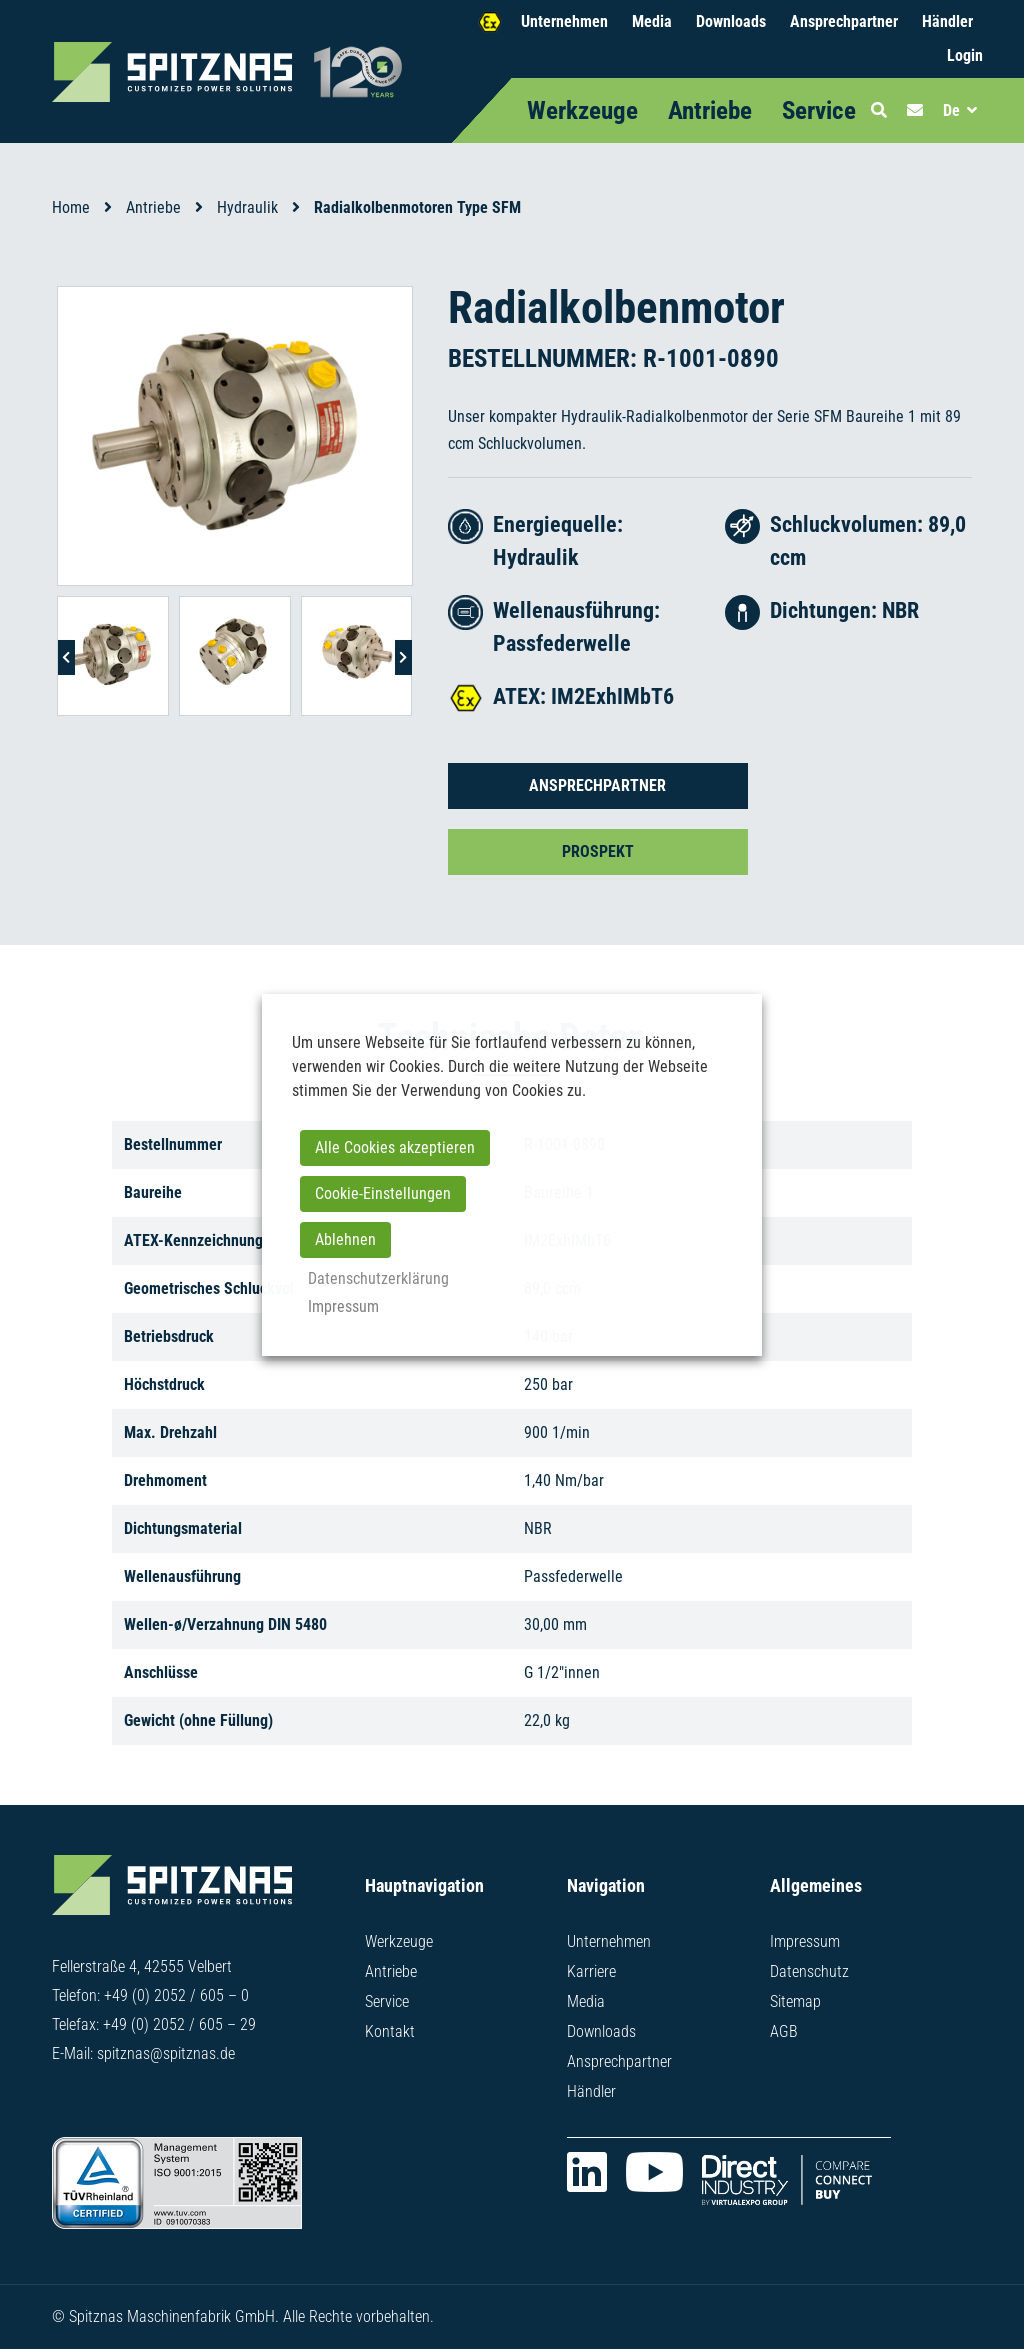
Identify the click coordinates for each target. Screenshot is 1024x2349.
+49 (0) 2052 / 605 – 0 (176, 1995)
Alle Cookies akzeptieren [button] (395, 1147)
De (951, 110)
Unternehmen (564, 21)
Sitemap (795, 2001)
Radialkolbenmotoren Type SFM (417, 207)
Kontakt (390, 2031)
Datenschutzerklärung (378, 1278)
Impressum (805, 1941)
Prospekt (598, 851)
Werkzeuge (582, 110)
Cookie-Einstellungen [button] (383, 1193)
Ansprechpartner (844, 21)
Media (652, 21)
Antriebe (710, 110)
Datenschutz (809, 1971)
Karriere (591, 1971)
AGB (784, 2031)
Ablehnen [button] (345, 1239)
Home (71, 207)
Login (965, 55)
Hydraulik (247, 207)
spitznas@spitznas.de (166, 2053)
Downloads (731, 21)
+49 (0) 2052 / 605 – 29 (179, 2024)
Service (819, 110)
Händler (947, 21)
